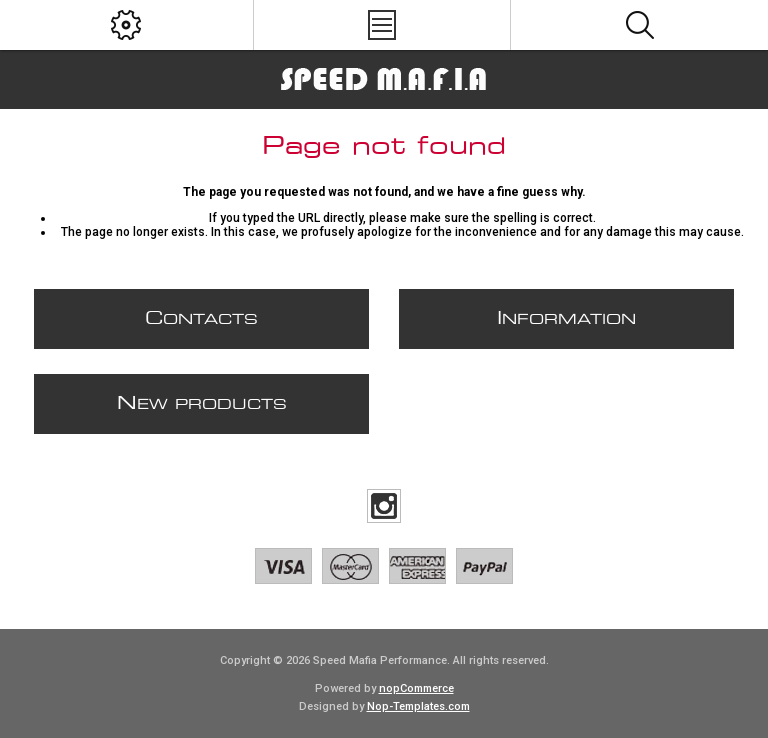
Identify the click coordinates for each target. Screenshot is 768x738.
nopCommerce (416, 688)
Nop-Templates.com (418, 706)
